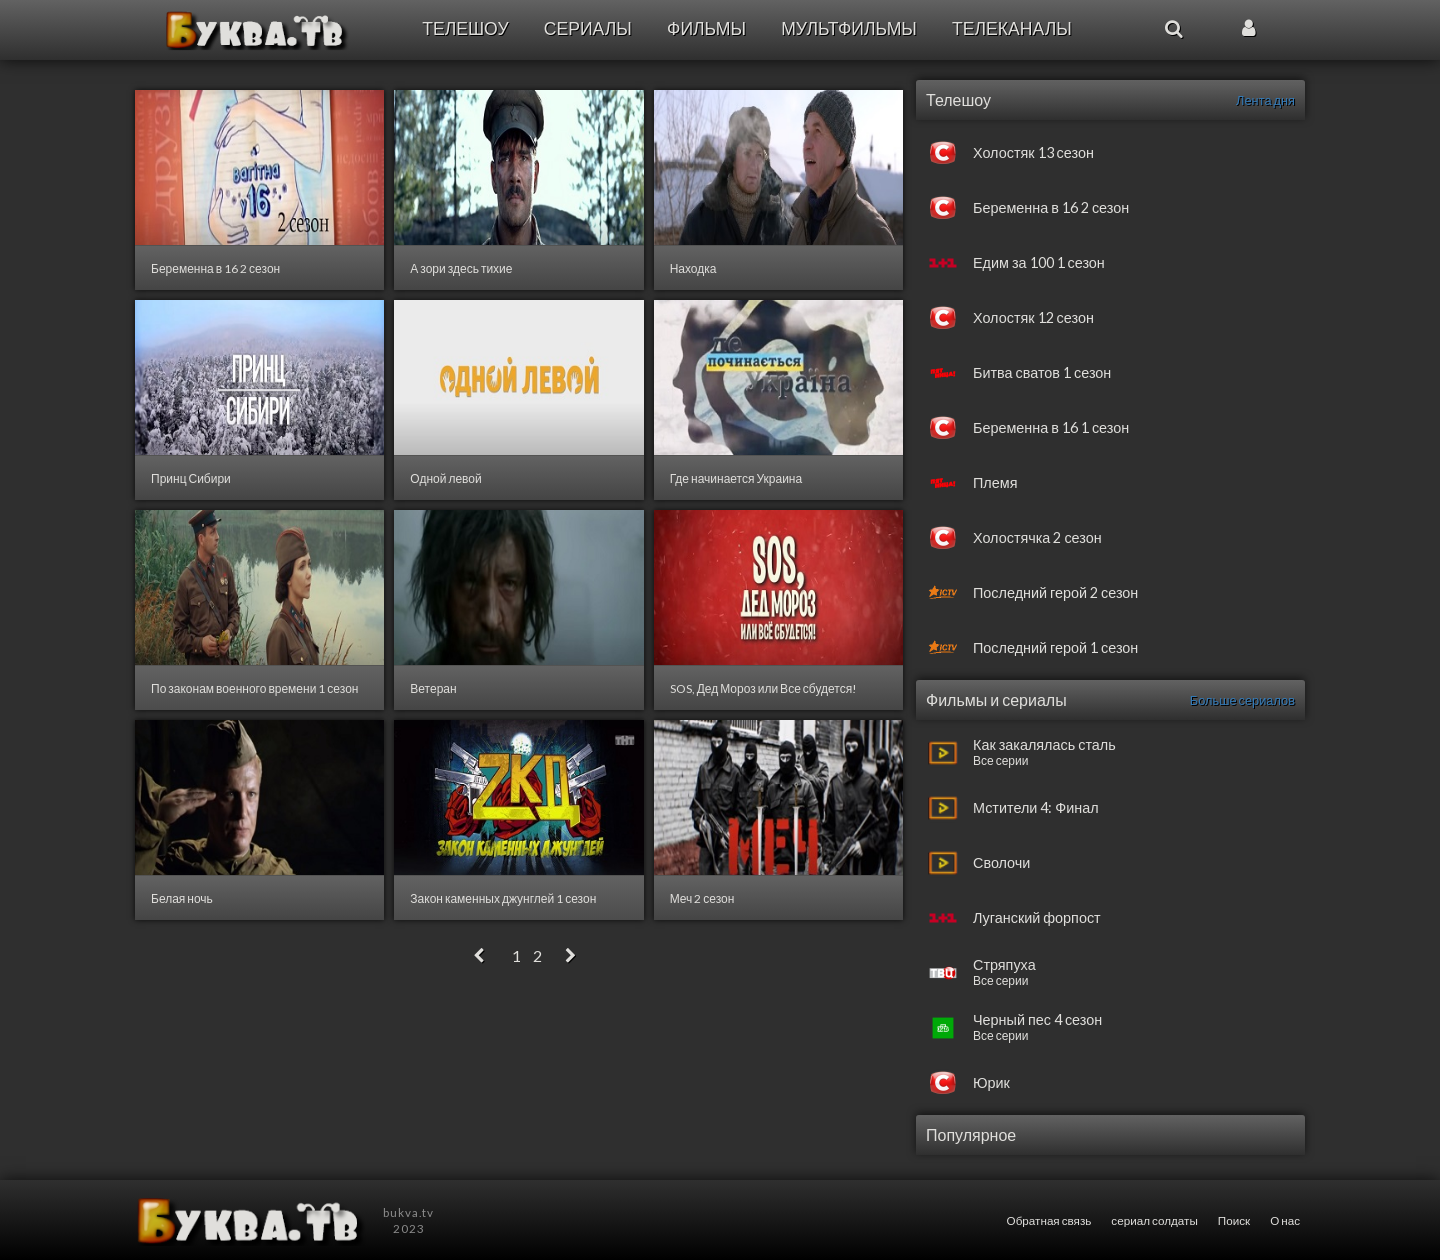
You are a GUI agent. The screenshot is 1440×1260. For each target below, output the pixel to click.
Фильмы (706, 28)
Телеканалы (1012, 28)
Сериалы (588, 28)
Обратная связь (1049, 1220)
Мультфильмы (849, 28)
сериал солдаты (1154, 1220)
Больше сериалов (1242, 700)
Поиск (1234, 1220)
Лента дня (1265, 100)
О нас (1285, 1220)
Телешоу (465, 28)
